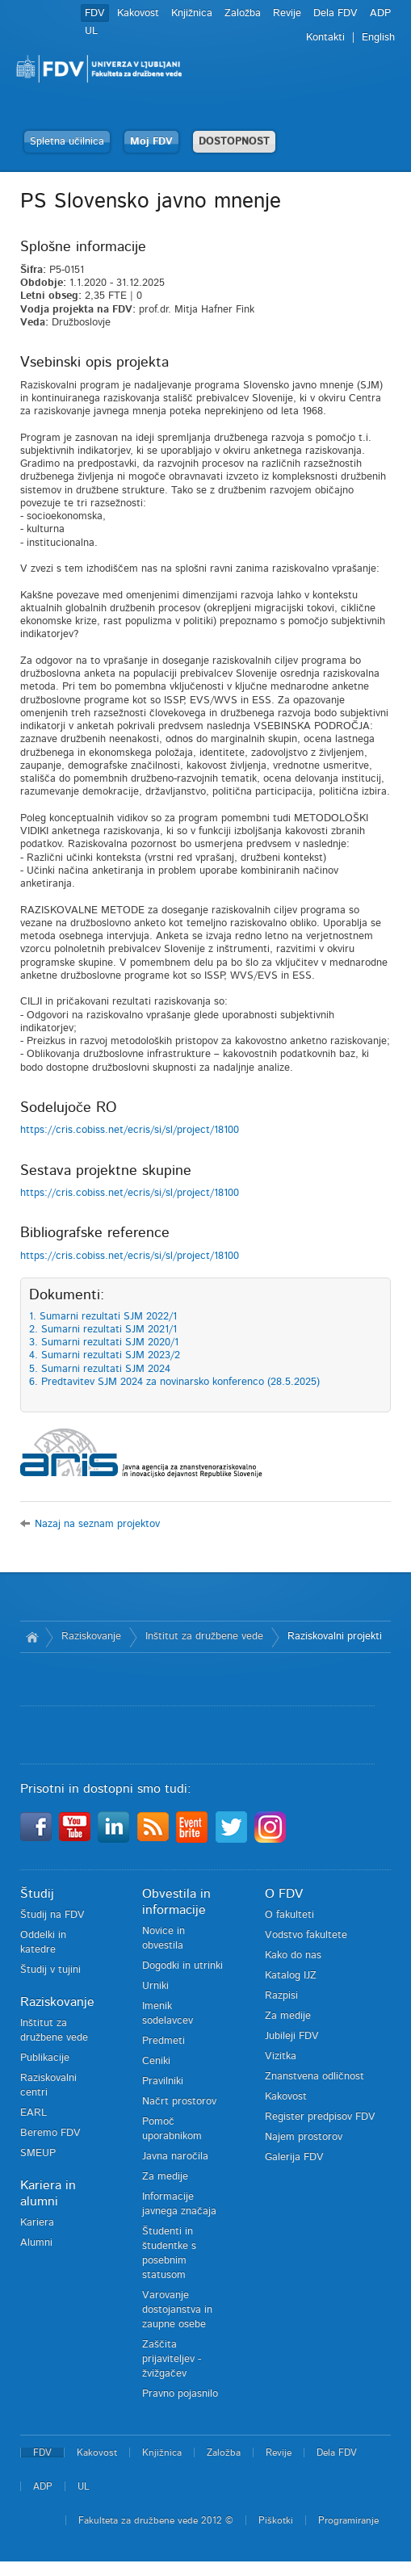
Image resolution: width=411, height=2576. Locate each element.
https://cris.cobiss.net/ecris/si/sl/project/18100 (129, 1130)
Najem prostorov (303, 2137)
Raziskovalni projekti (334, 1636)
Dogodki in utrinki (182, 1966)
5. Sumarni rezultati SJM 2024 (99, 1369)
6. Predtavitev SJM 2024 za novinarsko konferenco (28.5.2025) (174, 1382)
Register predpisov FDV (320, 2117)
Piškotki (275, 2520)
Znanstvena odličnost (314, 2076)
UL (91, 31)
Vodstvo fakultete (306, 1935)
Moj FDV (151, 141)
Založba (242, 13)
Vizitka (280, 2056)
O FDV (284, 1893)
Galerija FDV (294, 2157)
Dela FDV (335, 13)
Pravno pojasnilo (180, 2394)
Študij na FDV (52, 1915)
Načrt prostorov (179, 2101)
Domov (32, 1637)
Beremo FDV (50, 2133)
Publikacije (44, 2058)
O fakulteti (289, 1915)
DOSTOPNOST (234, 141)
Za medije (165, 2176)
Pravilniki (162, 2081)
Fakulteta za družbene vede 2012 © (155, 2520)
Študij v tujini (50, 1970)
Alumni (36, 2243)
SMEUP (38, 2153)
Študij (37, 1893)
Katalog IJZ (291, 1975)
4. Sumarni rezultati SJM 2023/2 (104, 1355)
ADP (380, 13)
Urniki (155, 1986)
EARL (33, 2113)
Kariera (37, 2222)
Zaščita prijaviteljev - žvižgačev (171, 2359)
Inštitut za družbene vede (204, 1636)
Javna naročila (175, 2156)
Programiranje (348, 2520)
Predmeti (163, 2041)
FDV (95, 13)
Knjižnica (191, 13)
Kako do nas (293, 1955)
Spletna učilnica (67, 141)
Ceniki (156, 2061)
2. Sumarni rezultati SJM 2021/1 (103, 1329)
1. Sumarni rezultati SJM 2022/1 (103, 1316)
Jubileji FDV (292, 2036)
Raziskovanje (91, 1636)
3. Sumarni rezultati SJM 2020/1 (103, 1342)
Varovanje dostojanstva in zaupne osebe (177, 2310)
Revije (287, 13)
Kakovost (138, 13)
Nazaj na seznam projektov (97, 1524)
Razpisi (281, 1996)
